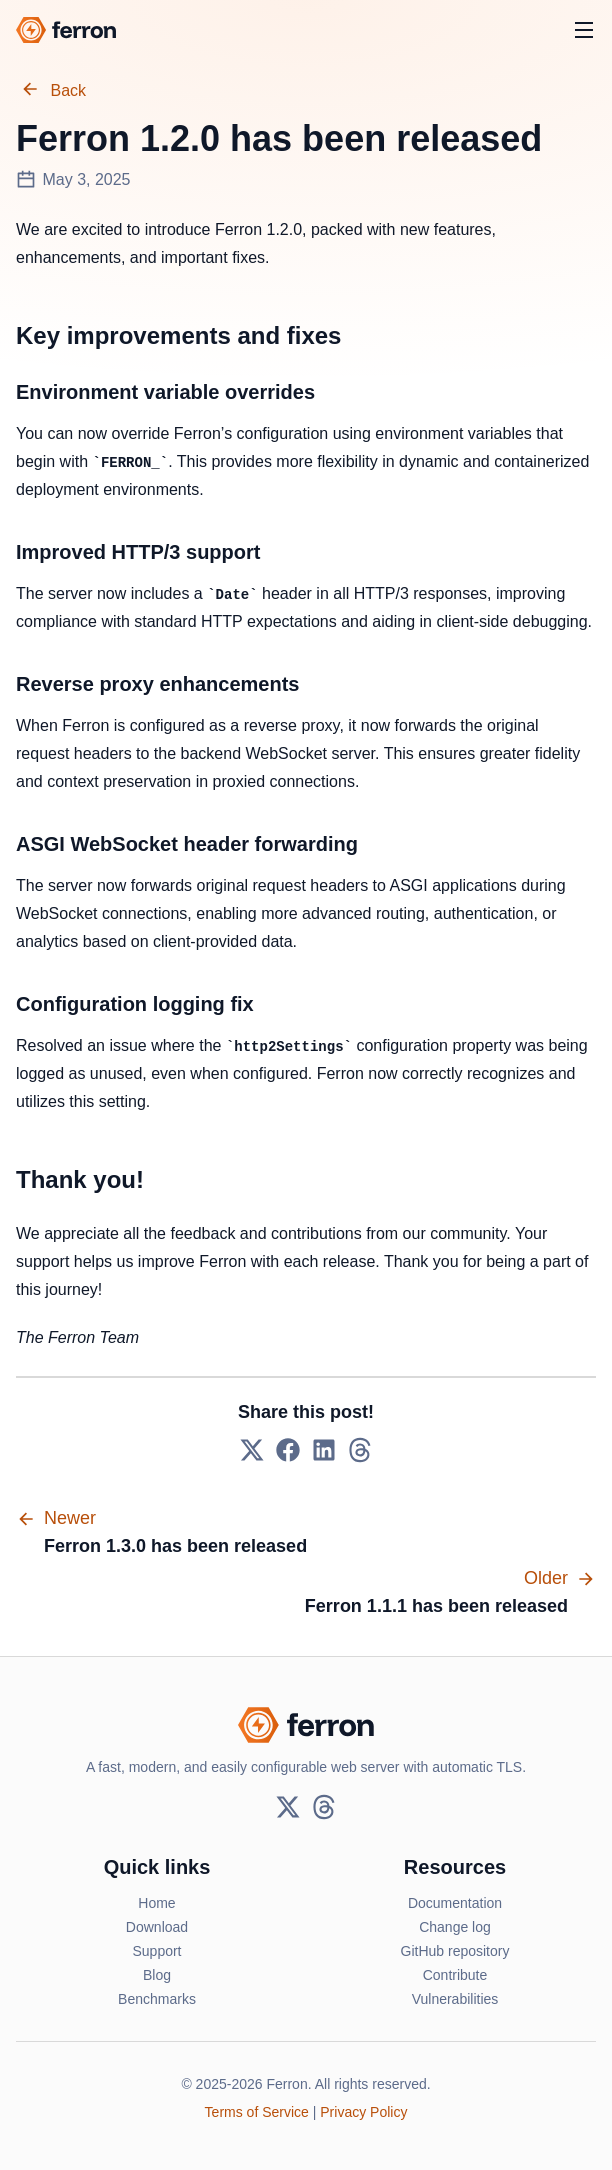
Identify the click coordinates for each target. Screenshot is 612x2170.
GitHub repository (455, 1951)
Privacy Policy (363, 2112)
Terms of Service (257, 2112)
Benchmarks (157, 1999)
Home (156, 1903)
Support (156, 1951)
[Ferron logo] (66, 30)
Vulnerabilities (455, 1999)
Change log (455, 1927)
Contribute (455, 1975)
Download (157, 1927)
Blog (157, 1975)
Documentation (455, 1903)
